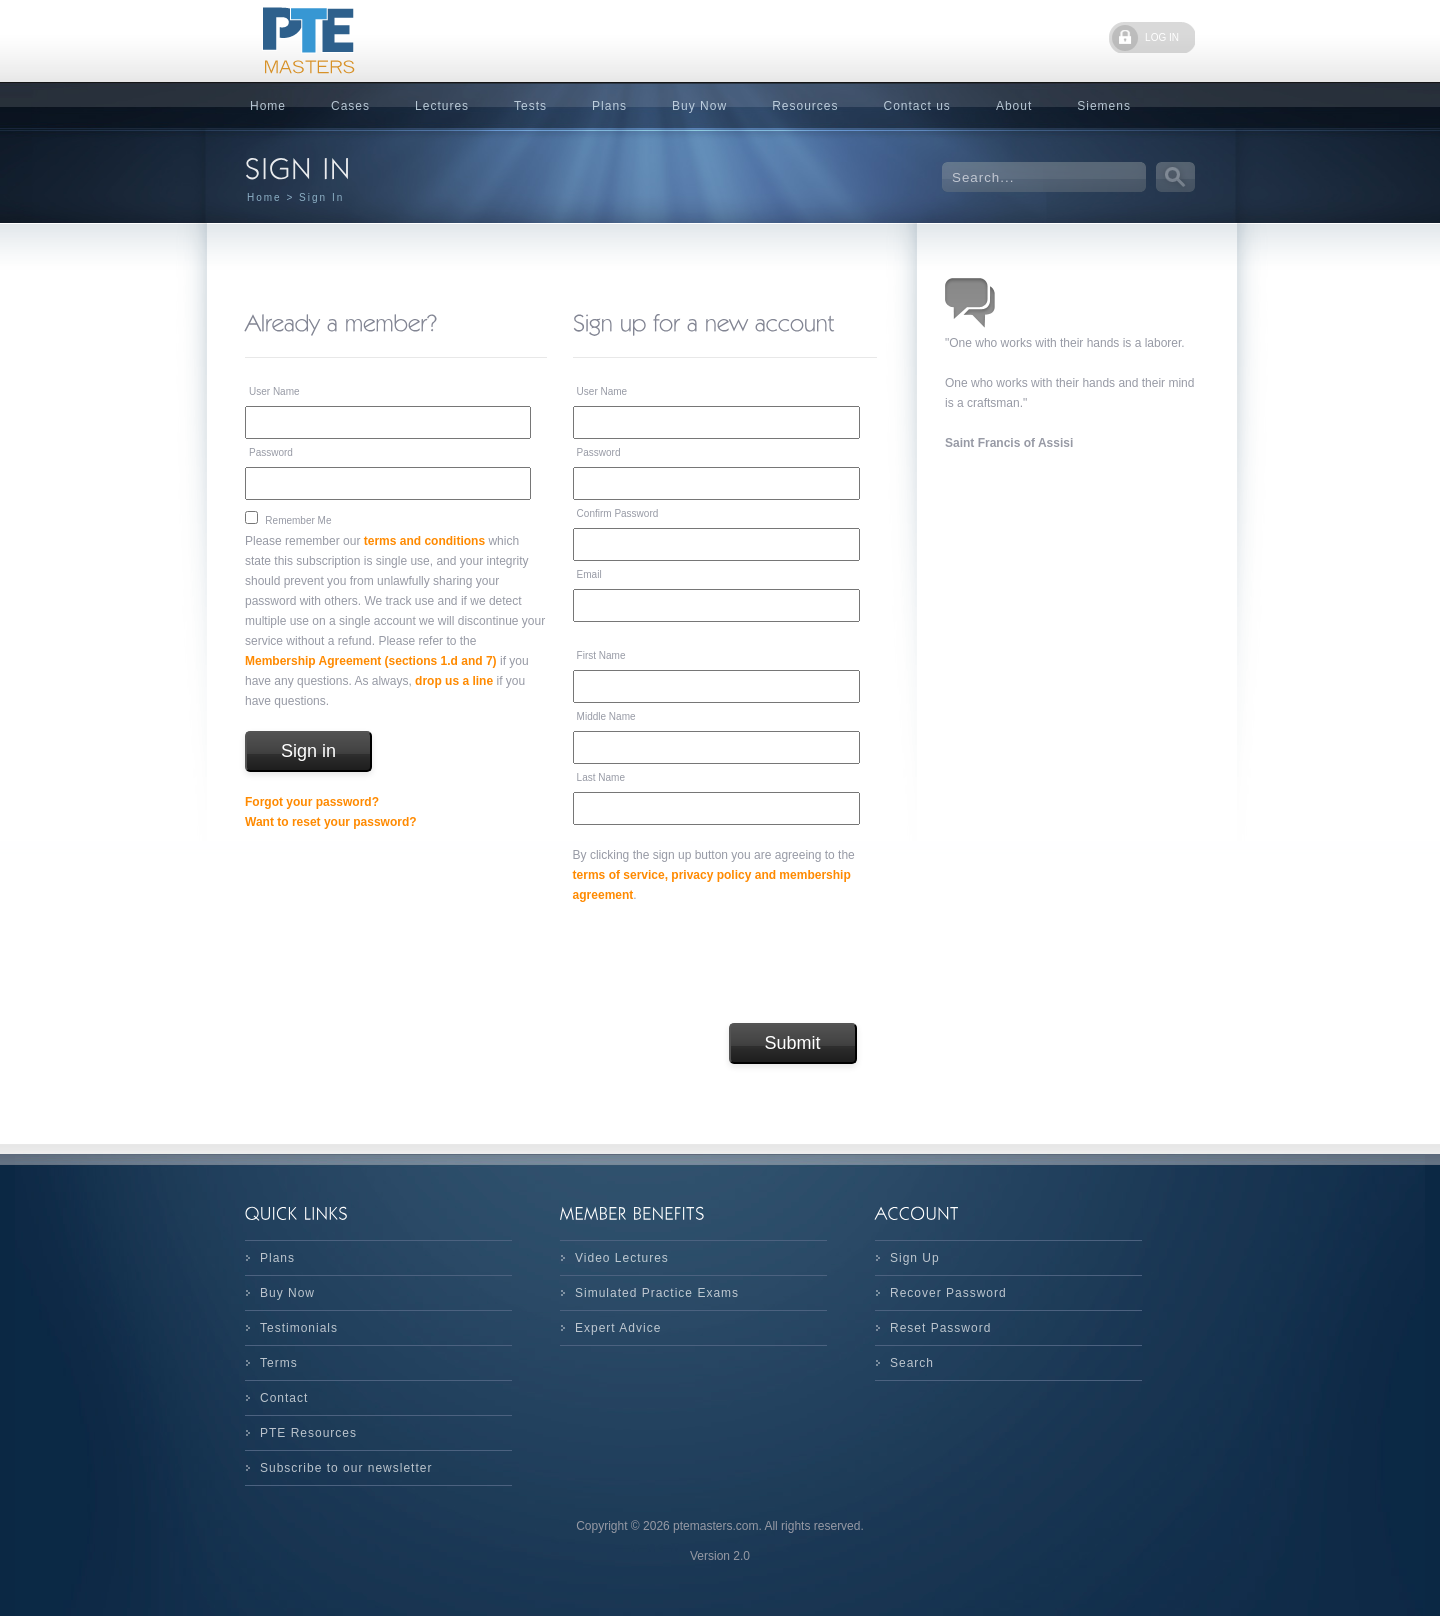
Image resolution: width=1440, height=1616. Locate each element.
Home (268, 106)
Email (589, 574)
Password (271, 452)
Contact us (917, 106)
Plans (609, 106)
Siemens (1104, 106)
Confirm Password (618, 513)
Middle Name (606, 716)
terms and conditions (424, 541)
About (1014, 106)
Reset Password (940, 1328)
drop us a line (454, 681)
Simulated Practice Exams (657, 1293)
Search (912, 1363)
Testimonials (299, 1328)
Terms (279, 1363)
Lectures (442, 106)
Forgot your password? (312, 802)
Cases (350, 106)
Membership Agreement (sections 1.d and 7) (371, 661)
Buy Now (699, 106)
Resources (805, 106)
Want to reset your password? (331, 822)
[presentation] (725, 964)
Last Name (601, 777)
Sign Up (915, 1258)
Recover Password (948, 1293)
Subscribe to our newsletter (346, 1468)
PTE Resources (308, 1433)
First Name (601, 655)
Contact (284, 1398)
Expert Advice (618, 1328)
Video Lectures (622, 1258)
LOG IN (1162, 37)
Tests (530, 106)
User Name (274, 391)
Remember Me (298, 520)
